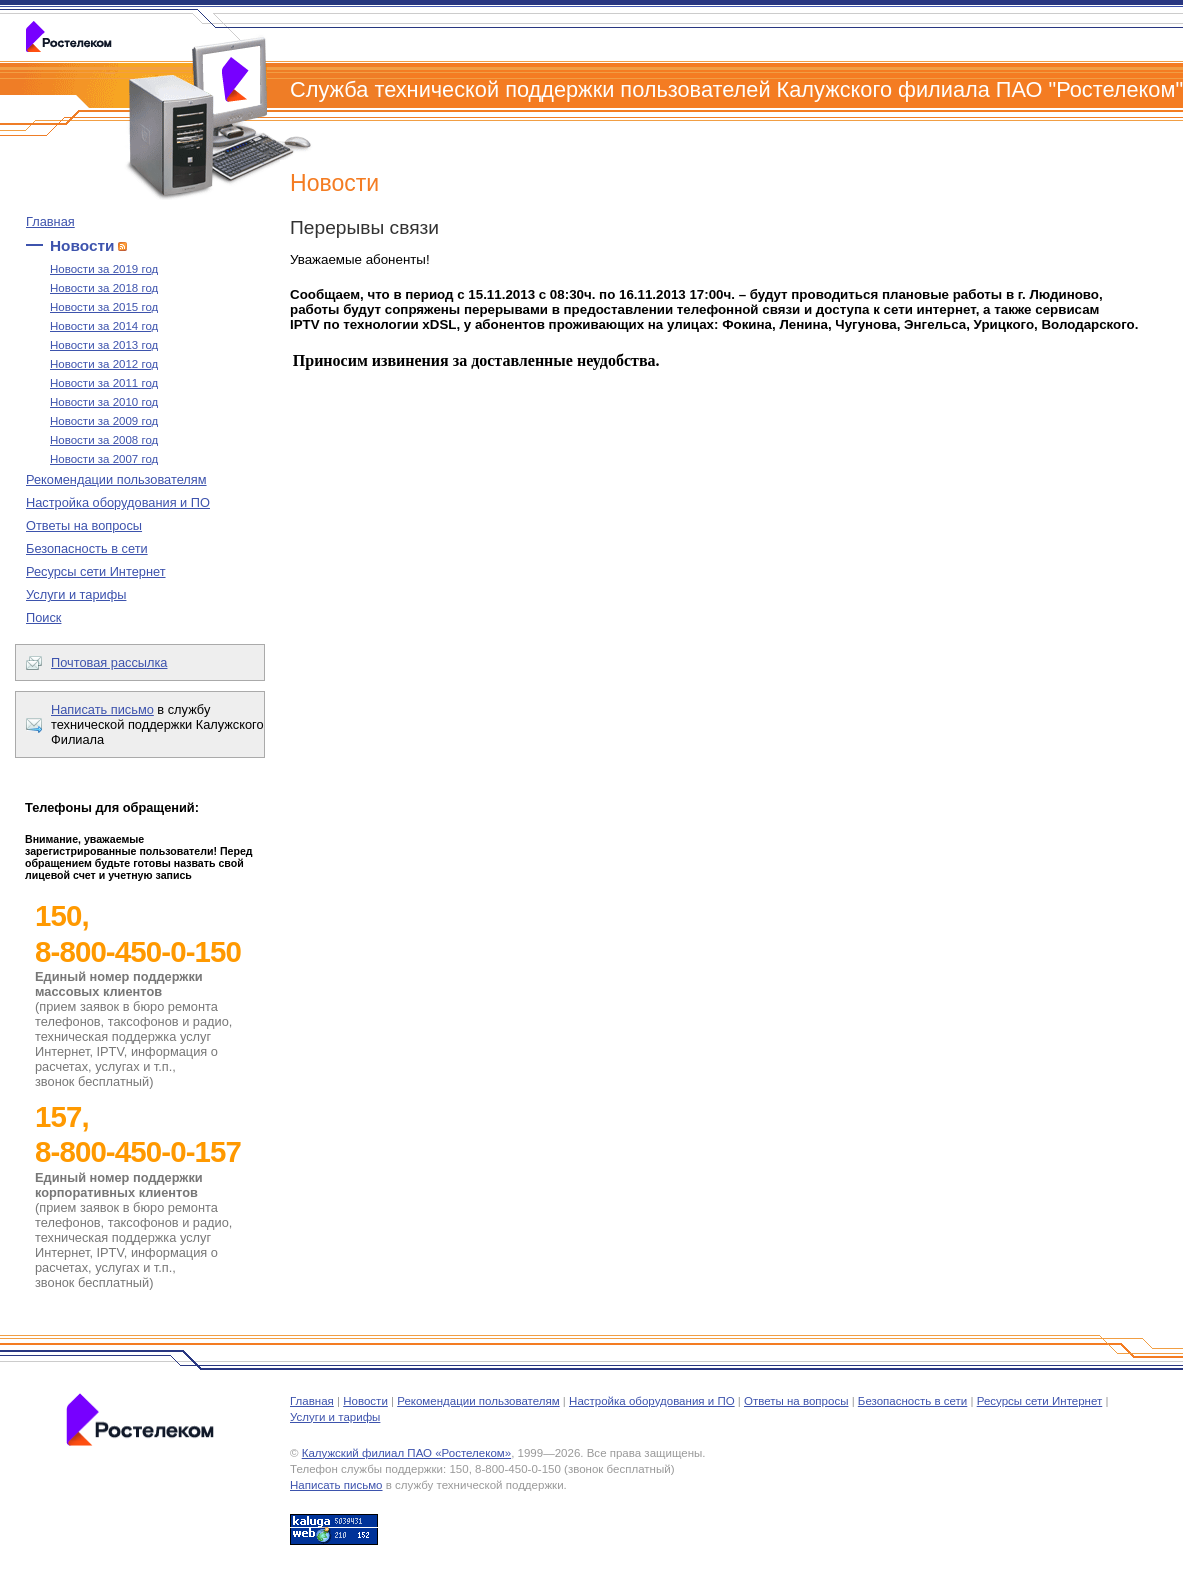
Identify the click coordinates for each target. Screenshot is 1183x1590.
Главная (50, 221)
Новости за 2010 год (104, 402)
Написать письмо (102, 709)
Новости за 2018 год (104, 288)
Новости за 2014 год (104, 326)
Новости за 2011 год (104, 383)
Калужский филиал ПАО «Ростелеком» (406, 1453)
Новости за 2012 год (104, 364)
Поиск (43, 617)
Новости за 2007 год (104, 459)
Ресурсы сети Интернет (96, 571)
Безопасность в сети (87, 548)
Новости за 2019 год (104, 269)
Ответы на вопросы (84, 525)
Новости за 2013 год (104, 345)
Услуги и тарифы (76, 594)
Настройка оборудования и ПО (118, 502)
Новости (82, 245)
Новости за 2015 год (104, 307)
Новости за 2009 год (104, 421)
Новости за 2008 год (104, 440)
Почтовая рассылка (109, 662)
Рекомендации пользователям (116, 479)
